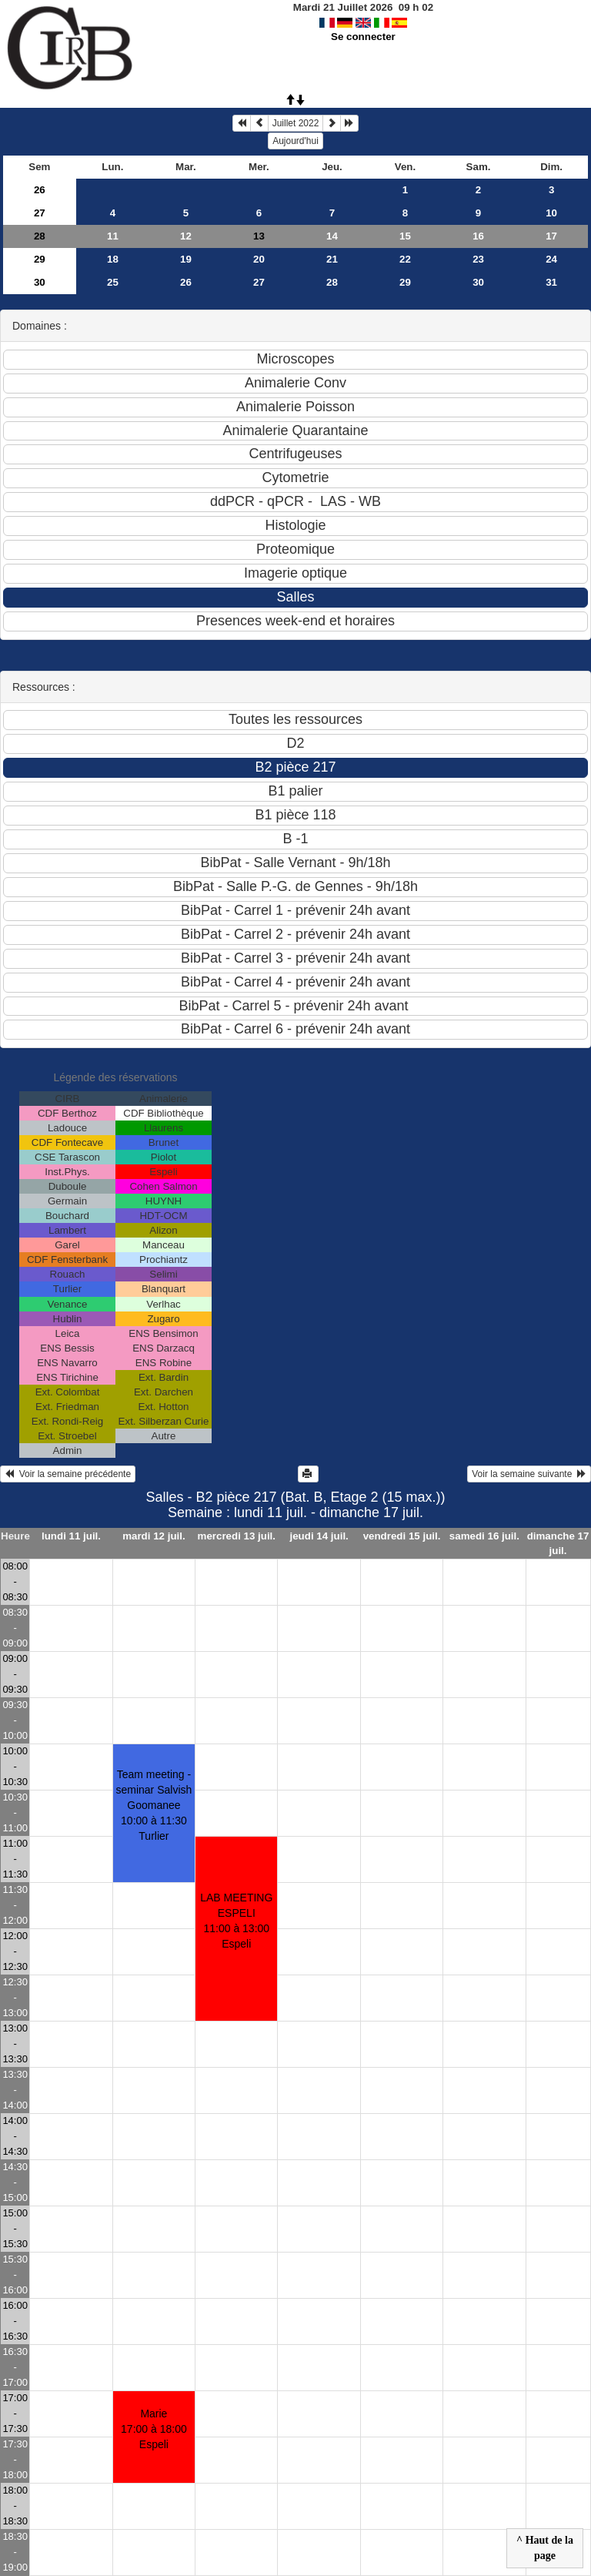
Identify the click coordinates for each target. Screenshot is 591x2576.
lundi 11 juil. (71, 1536)
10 (551, 213)
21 (332, 259)
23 (478, 259)
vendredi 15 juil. (402, 1536)
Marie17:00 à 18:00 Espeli (154, 2428)
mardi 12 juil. (153, 1536)
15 (405, 236)
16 (478, 236)
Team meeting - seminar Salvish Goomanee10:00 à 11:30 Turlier (153, 1805)
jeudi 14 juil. (319, 1536)
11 (113, 236)
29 (39, 259)
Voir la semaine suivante (529, 1474)
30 (39, 282)
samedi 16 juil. (484, 1536)
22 (405, 259)
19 (186, 259)
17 (551, 236)
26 (39, 190)
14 (332, 236)
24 (551, 259)
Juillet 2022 (295, 123)
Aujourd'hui (295, 141)
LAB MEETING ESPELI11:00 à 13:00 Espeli (236, 1920)
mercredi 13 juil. (237, 1536)
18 (113, 259)
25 (113, 282)
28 (39, 236)
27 (39, 213)
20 (259, 259)
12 (186, 236)
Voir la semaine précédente (68, 1474)
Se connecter (363, 36)
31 (551, 282)
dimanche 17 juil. (558, 1543)
